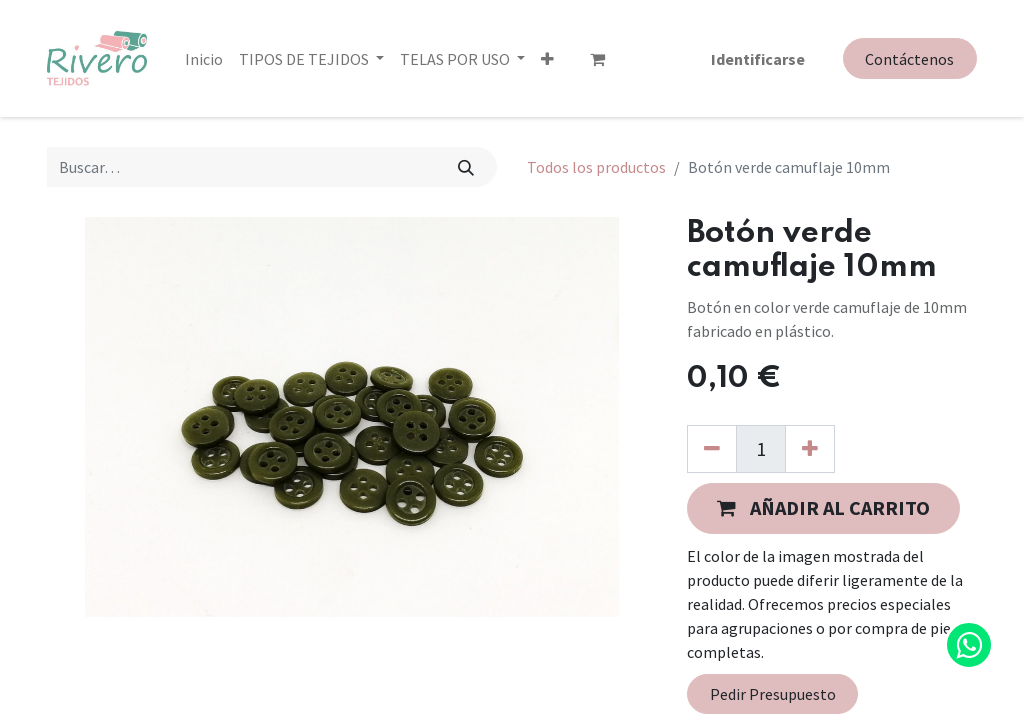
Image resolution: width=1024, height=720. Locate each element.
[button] (547, 59)
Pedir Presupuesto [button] (773, 694)
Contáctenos (909, 59)
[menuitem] (204, 59)
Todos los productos (596, 167)
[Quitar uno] (712, 449)
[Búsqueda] (466, 167)
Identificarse (758, 59)
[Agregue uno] (810, 449)
